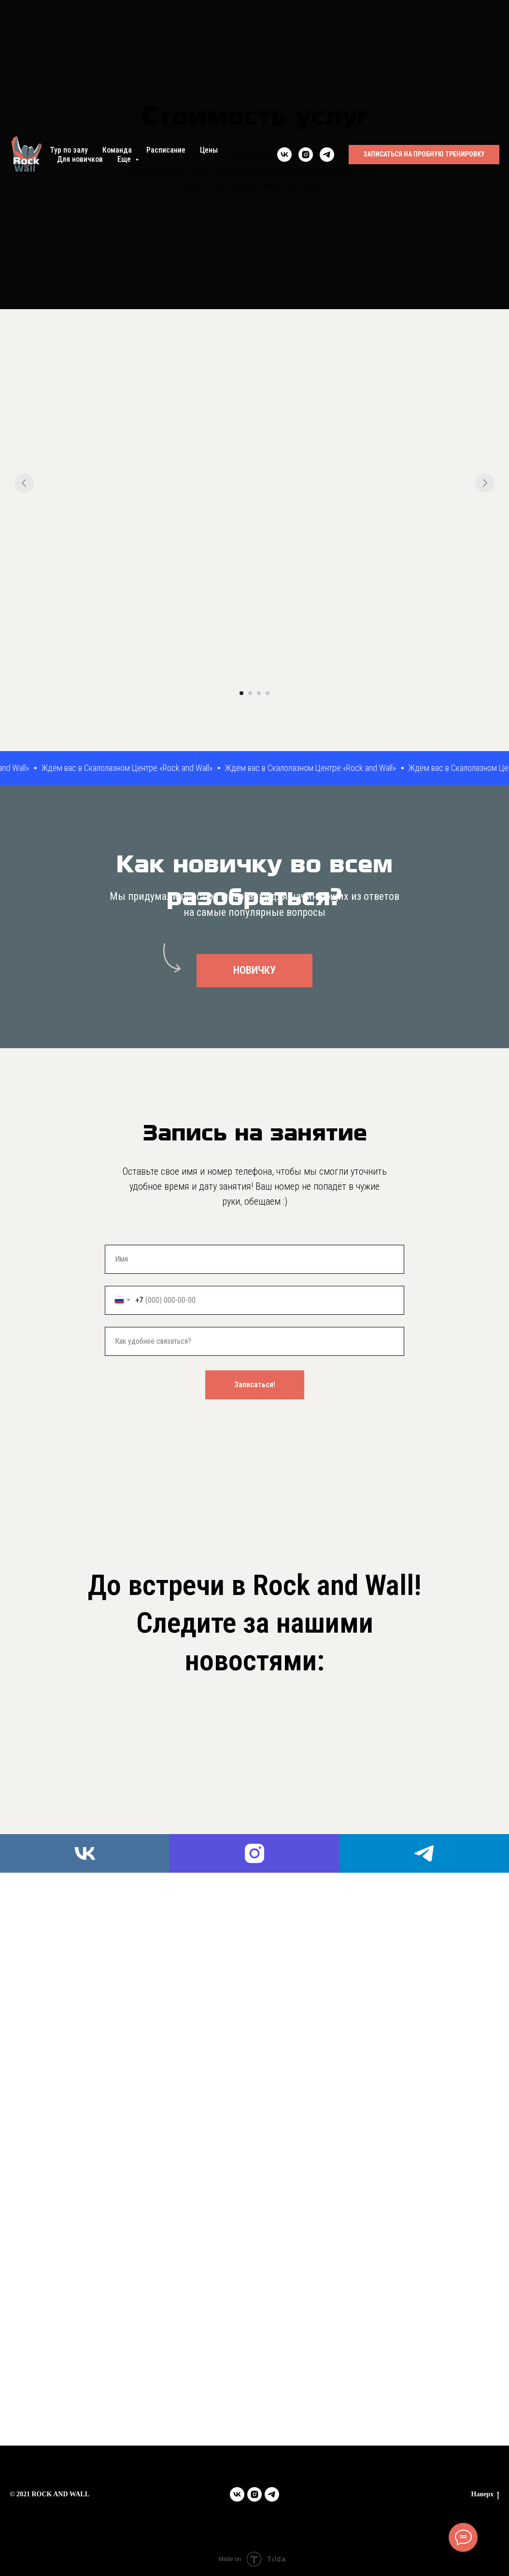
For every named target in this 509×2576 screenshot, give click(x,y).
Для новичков (80, 159)
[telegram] (327, 154)
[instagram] (305, 154)
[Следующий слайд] (485, 483)
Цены (209, 150)
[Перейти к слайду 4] (267, 693)
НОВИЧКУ (254, 970)
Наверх (485, 2495)
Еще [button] (125, 159)
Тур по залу (69, 150)
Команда (117, 150)
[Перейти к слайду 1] (241, 693)
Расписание (165, 150)
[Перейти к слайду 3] (259, 693)
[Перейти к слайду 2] (250, 693)
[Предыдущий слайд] (24, 483)
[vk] (284, 154)
